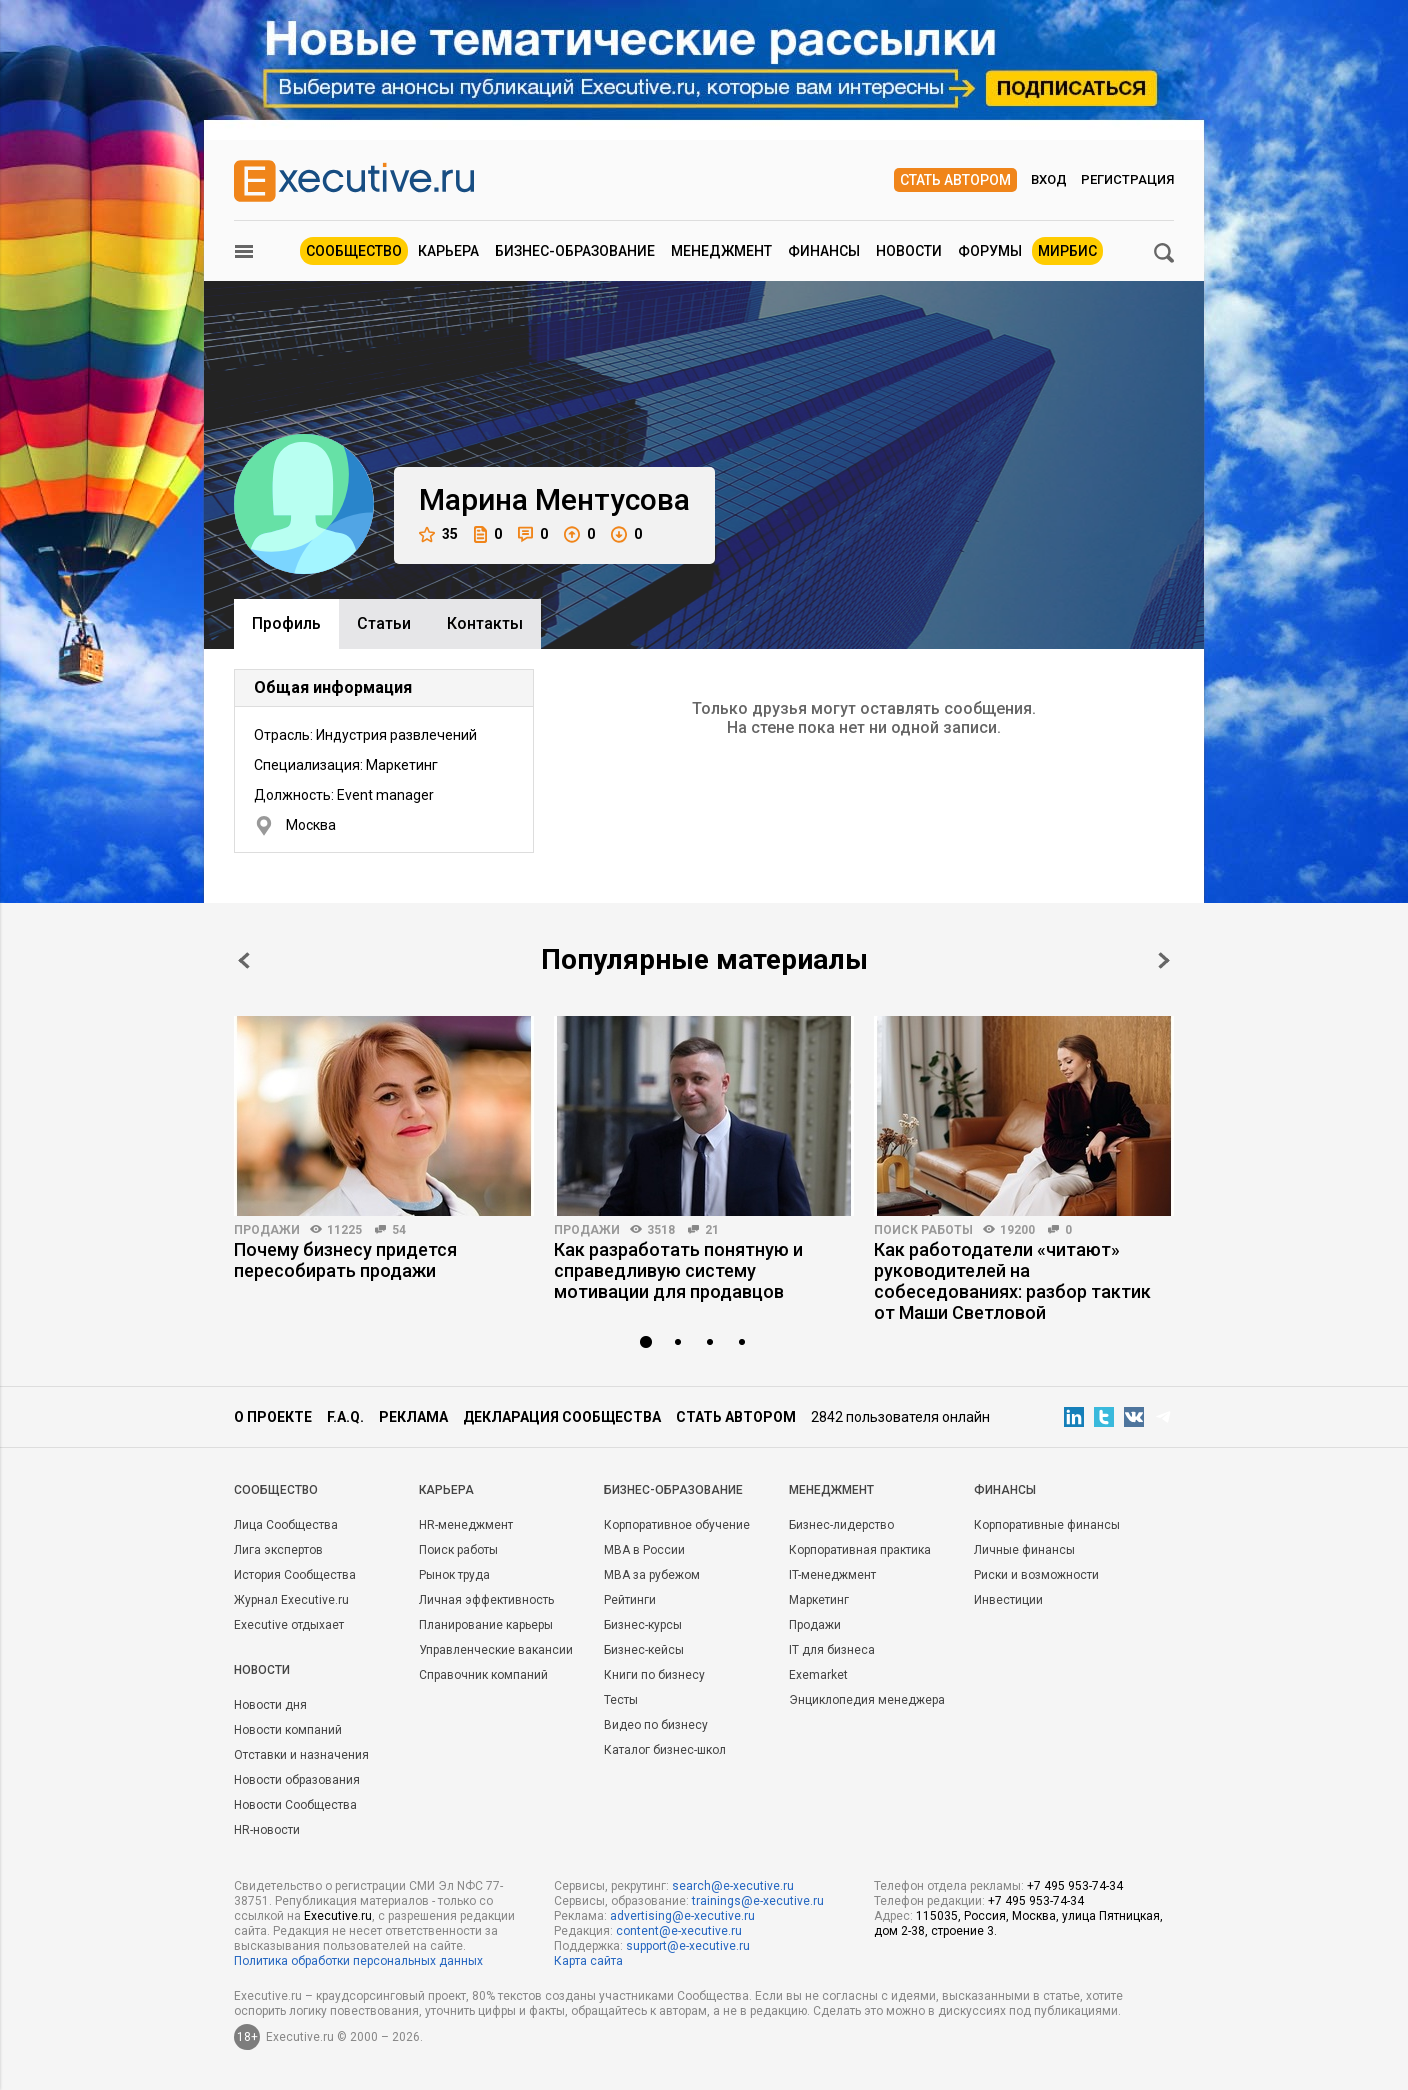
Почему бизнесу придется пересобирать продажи (345, 1260)
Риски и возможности (1036, 1575)
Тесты (621, 1700)
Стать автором (955, 180)
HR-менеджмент (466, 1525)
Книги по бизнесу (654, 1675)
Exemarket (818, 1675)
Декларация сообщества (562, 1417)
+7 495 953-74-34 (1075, 1886)
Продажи (267, 1230)
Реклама (413, 1417)
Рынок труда (454, 1575)
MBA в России (644, 1550)
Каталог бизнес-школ (665, 1750)
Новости (909, 251)
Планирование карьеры (486, 1625)
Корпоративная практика (860, 1550)
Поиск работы (923, 1230)
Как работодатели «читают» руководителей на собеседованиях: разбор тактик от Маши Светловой (1012, 1281)
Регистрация (1127, 179)
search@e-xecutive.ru (733, 1886)
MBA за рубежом (652, 1575)
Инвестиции (1008, 1600)
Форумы (990, 251)
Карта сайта (588, 1961)
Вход (1049, 179)
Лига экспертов (278, 1550)
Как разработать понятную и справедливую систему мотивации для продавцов (678, 1270)
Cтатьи (384, 623)
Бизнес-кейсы (644, 1650)
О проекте (273, 1417)
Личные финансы (1024, 1550)
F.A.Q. (345, 1417)
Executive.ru (338, 1916)
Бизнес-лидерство (841, 1525)
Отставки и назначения (301, 1755)
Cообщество (276, 1490)
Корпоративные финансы (1047, 1525)
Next (1164, 960)
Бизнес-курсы (643, 1625)
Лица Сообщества (286, 1525)
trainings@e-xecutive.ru (758, 1901)
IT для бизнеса (832, 1650)
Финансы (824, 251)
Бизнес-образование (575, 251)
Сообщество (354, 251)
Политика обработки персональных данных (358, 1961)
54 (399, 1230)
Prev (244, 960)
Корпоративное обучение (677, 1525)
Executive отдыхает (289, 1625)
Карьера (448, 251)
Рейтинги (630, 1600)
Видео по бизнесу (656, 1725)
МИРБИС (1067, 251)
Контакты (485, 623)
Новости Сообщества (295, 1805)
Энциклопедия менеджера (867, 1700)
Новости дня (270, 1705)
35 (438, 534)
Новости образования (297, 1780)
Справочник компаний (483, 1675)
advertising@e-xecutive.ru (682, 1916)
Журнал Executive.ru (291, 1600)
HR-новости (267, 1830)
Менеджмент (721, 251)
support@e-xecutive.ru (688, 1946)
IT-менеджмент (832, 1575)
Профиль (286, 623)
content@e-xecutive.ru (679, 1931)
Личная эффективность (486, 1600)
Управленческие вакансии (496, 1650)
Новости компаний (288, 1730)
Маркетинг (819, 1600)
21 (712, 1230)
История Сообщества (295, 1575)
